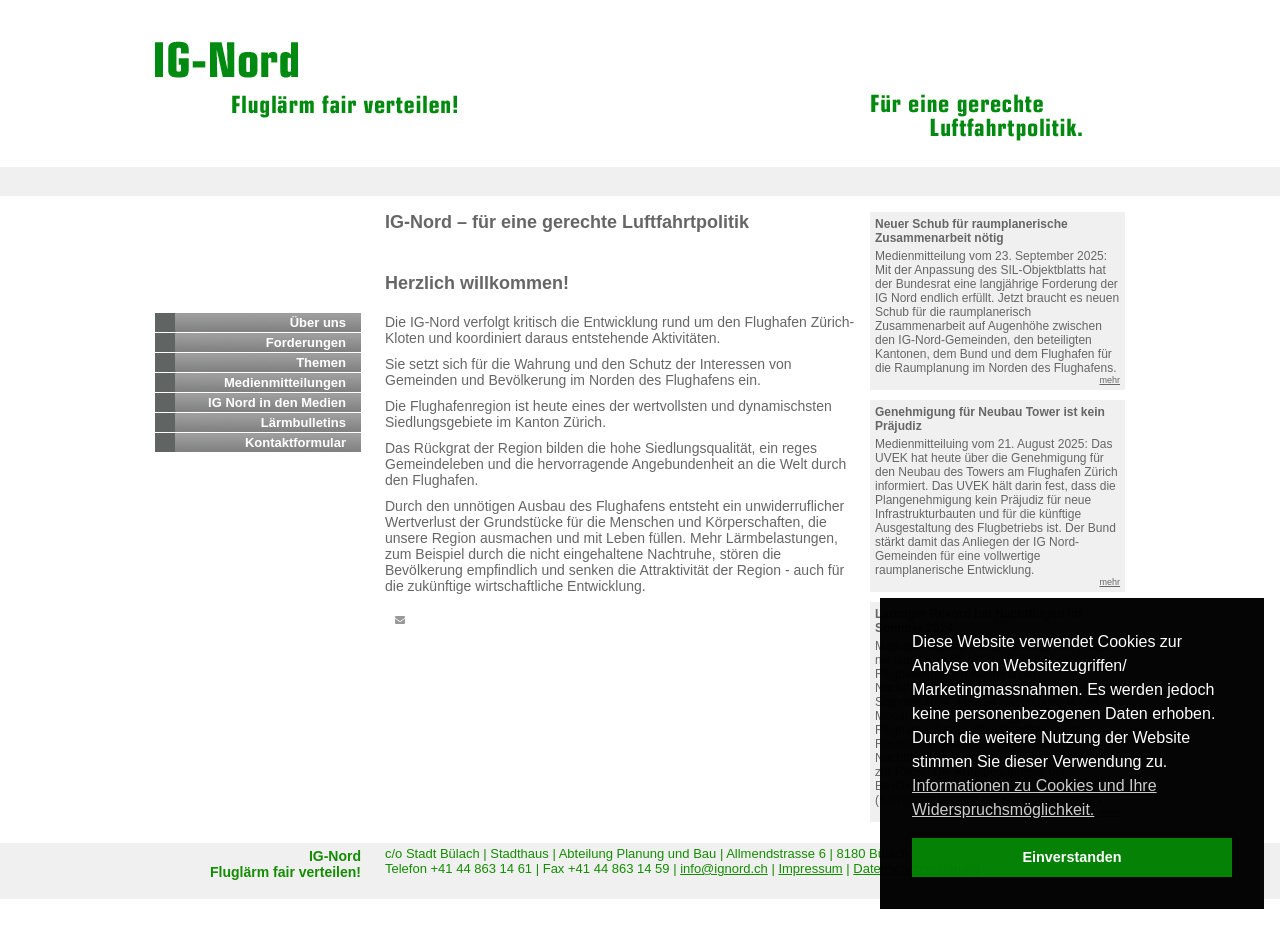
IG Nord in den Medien (277, 402)
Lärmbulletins (303, 422)
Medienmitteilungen (285, 382)
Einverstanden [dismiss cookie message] (1071, 857)
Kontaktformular (295, 442)
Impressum (810, 868)
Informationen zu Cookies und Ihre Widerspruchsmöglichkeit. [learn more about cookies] (1034, 797)
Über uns (318, 322)
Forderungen (306, 342)
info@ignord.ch (724, 868)
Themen (321, 362)
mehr (1109, 380)
